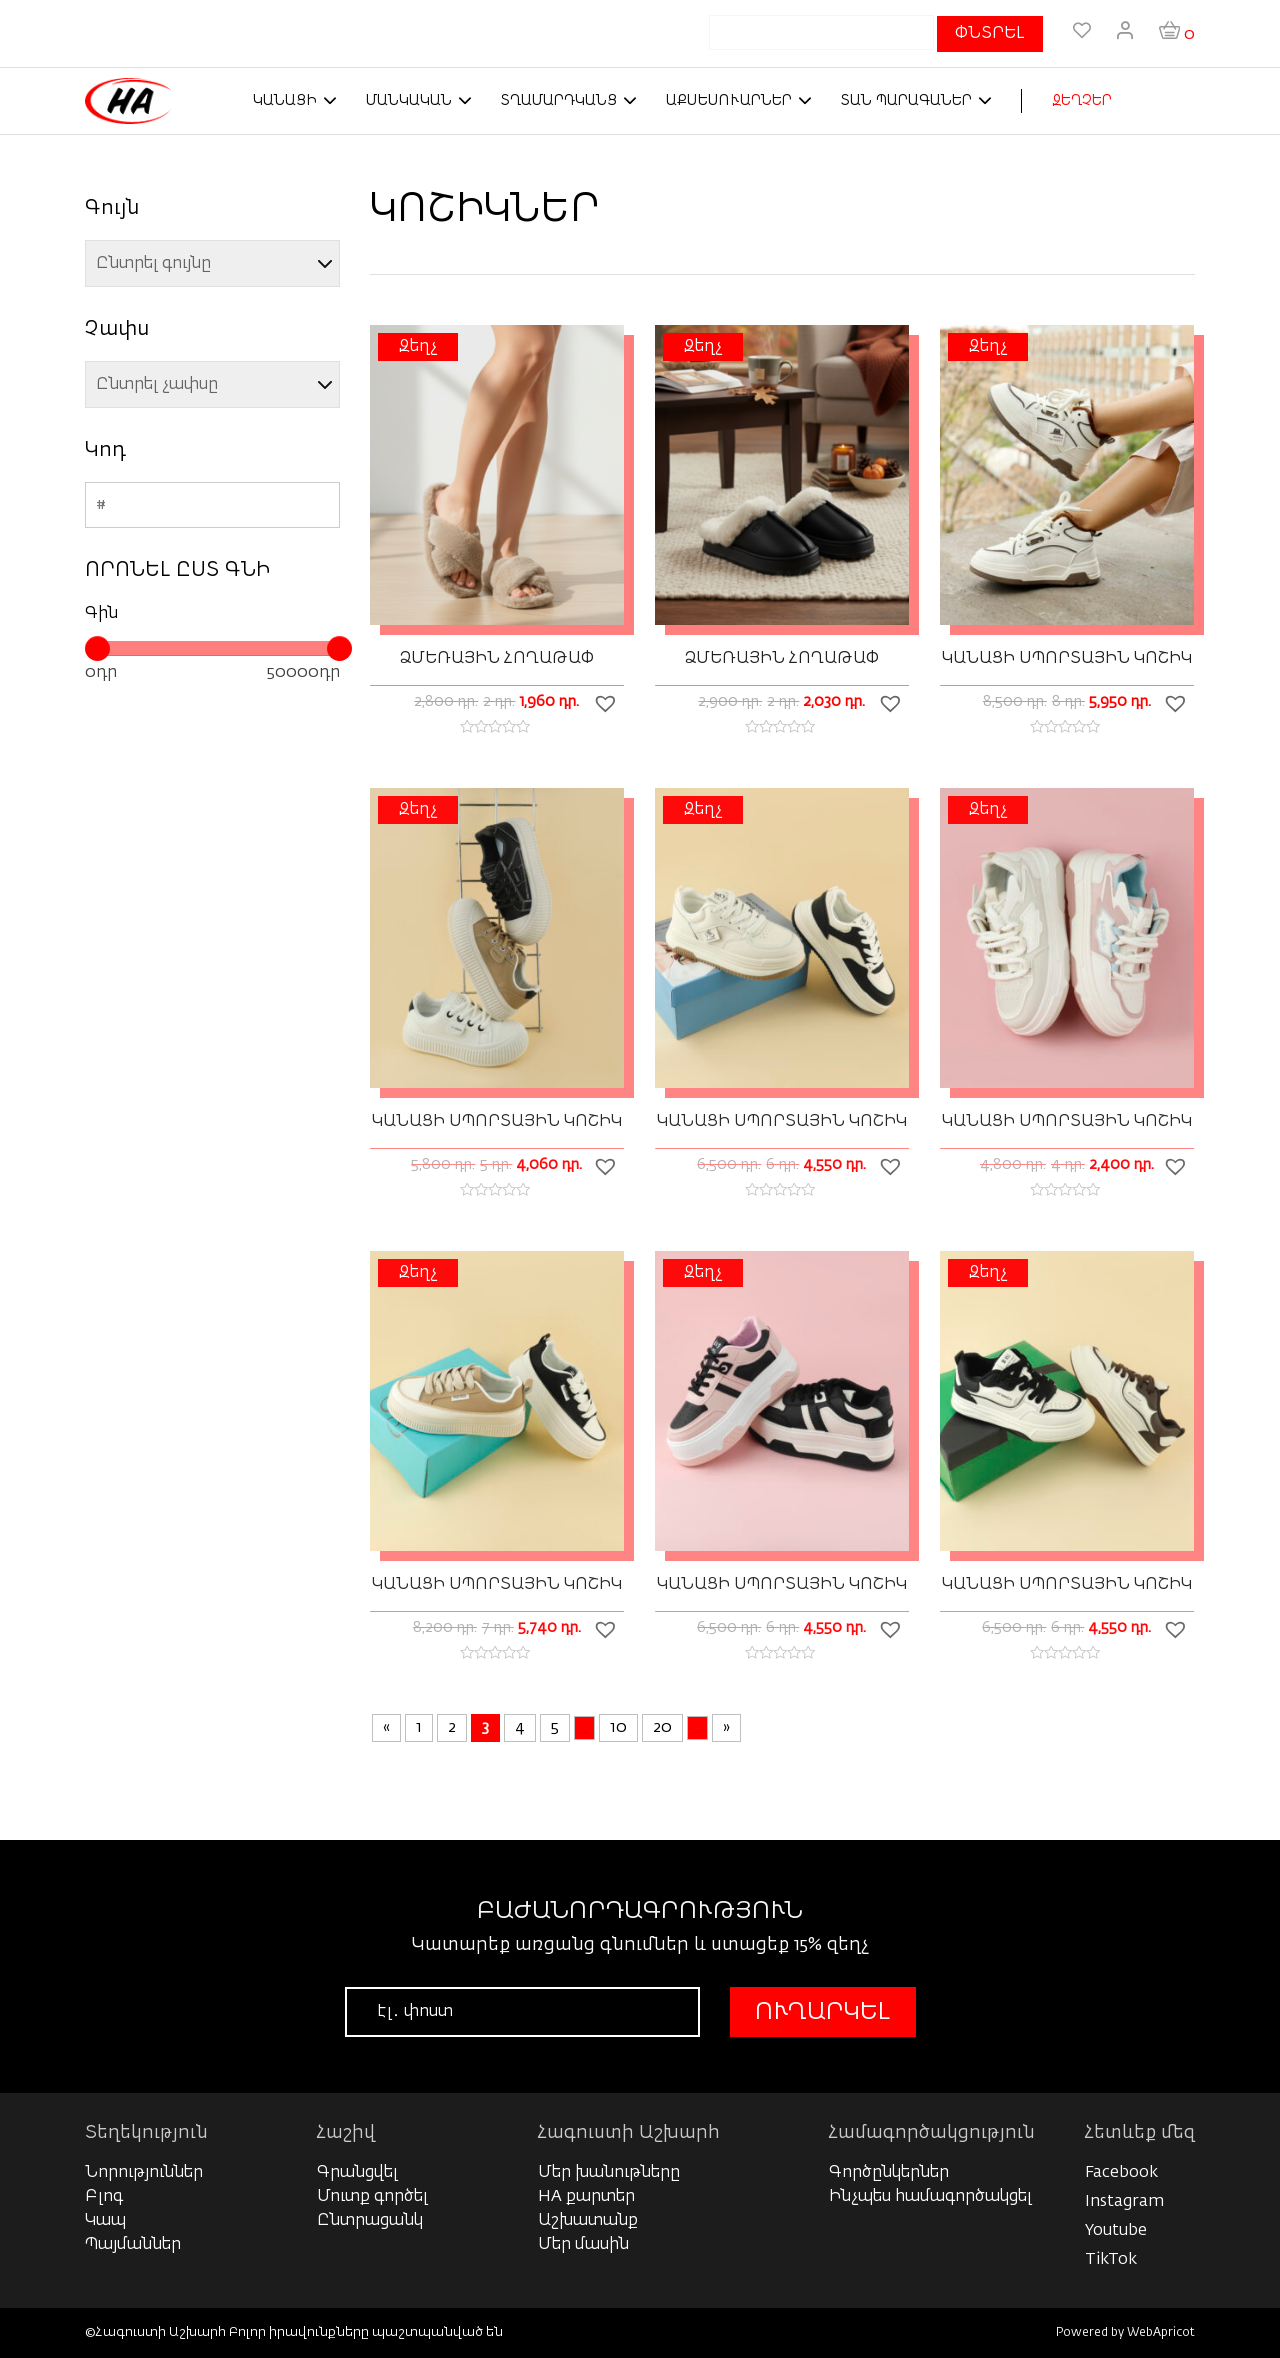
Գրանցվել (357, 2173)
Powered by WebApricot (1125, 2333)
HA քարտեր (586, 2197)
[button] (608, 703)
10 (618, 1728)
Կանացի (285, 101)
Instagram (1124, 2202)
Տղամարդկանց (559, 101)
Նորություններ (144, 2173)
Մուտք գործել (372, 2197)
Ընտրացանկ (370, 2221)
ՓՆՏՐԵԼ (990, 34)
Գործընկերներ (889, 2173)
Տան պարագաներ (906, 101)
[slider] (97, 648)
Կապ (105, 2221)
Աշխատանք (588, 2221)
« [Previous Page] (386, 1728)
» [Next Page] (726, 1728)
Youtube (1116, 2231)
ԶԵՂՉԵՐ (1082, 101)
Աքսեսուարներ (729, 101)
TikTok (1111, 2260)
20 (662, 1728)
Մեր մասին (583, 2245)
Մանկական (409, 101)
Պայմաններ (133, 2245)
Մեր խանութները (609, 2173)
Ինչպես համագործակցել (930, 2197)
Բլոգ (104, 2197)
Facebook (1121, 2173)
